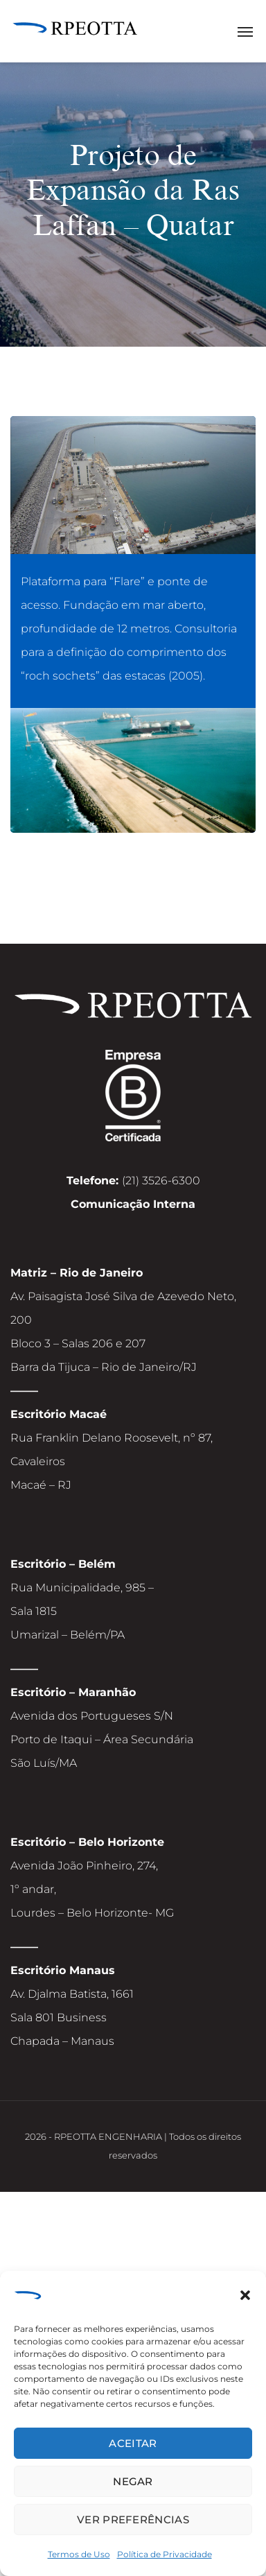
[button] (245, 2297)
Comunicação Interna (133, 1204)
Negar (133, 2481)
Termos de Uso (79, 2554)
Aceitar (133, 2443)
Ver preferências (133, 2519)
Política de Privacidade (164, 2554)
